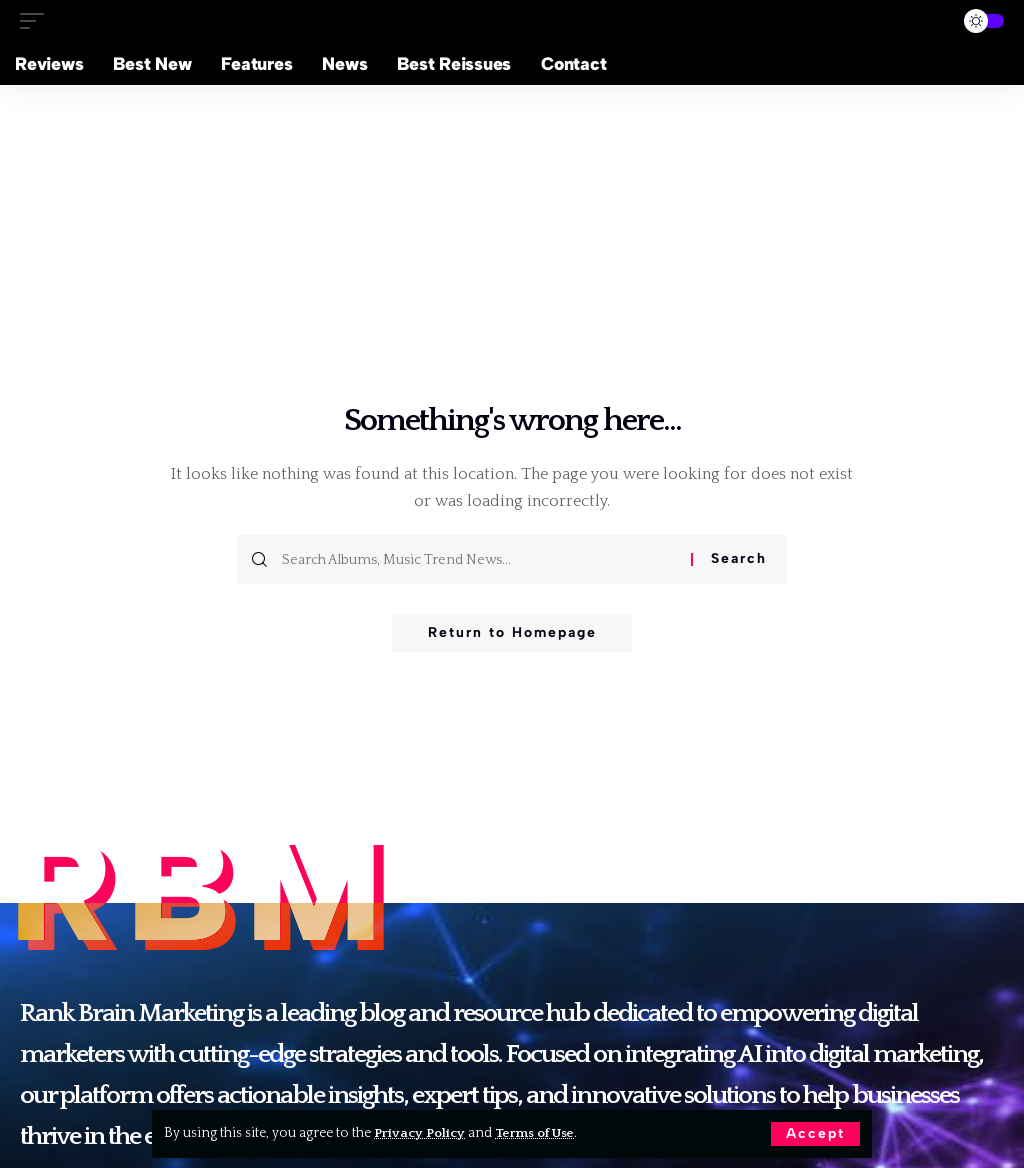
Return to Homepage (512, 633)
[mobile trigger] (37, 20)
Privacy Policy (420, 1133)
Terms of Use (538, 1133)
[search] (929, 21)
